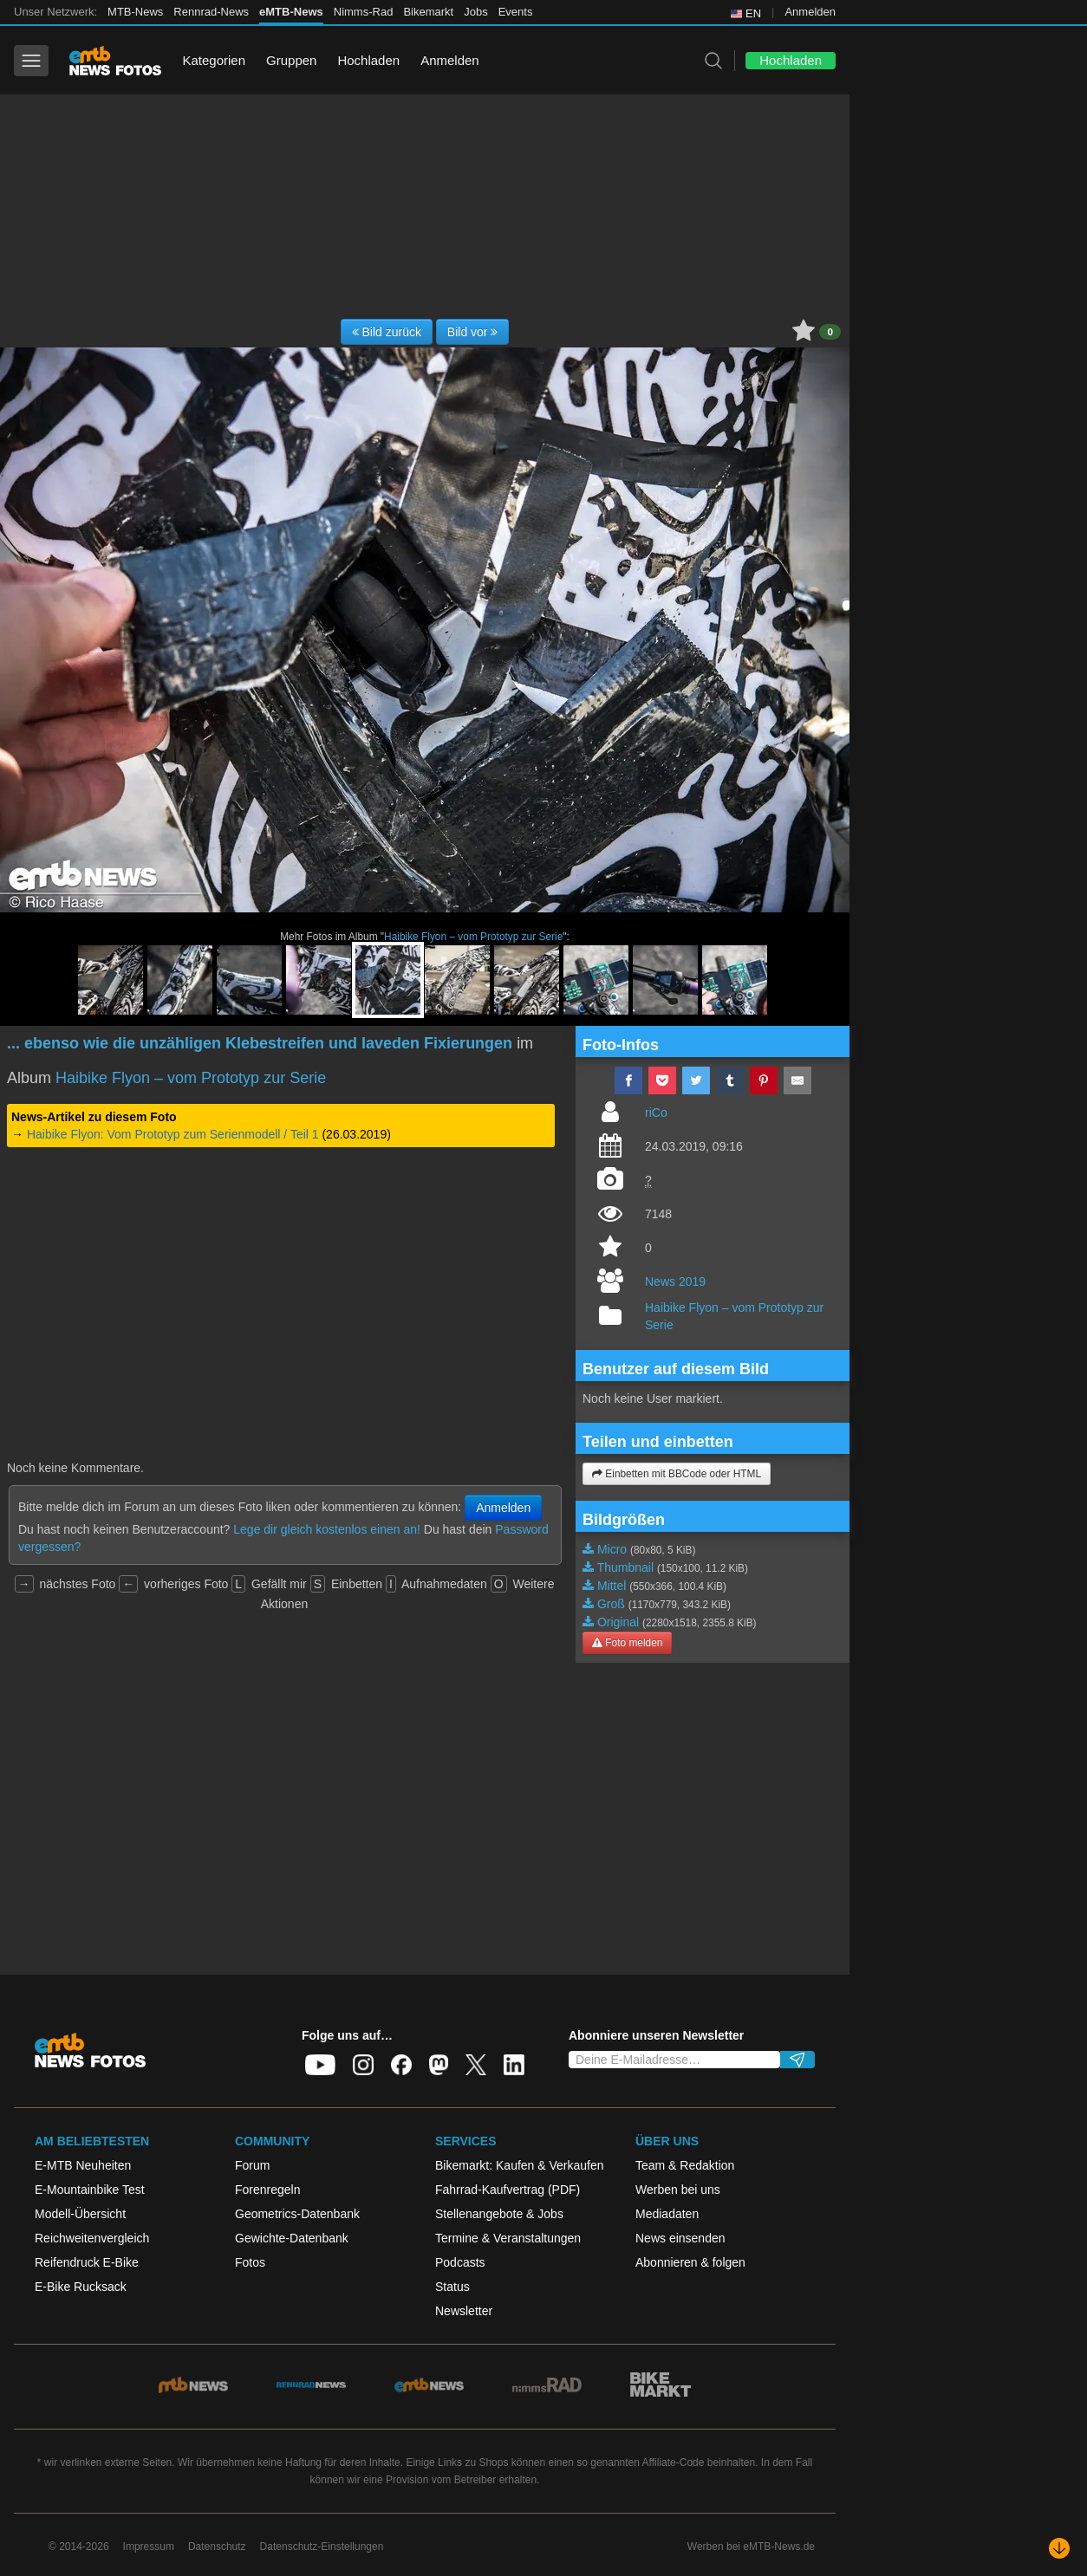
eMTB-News (291, 11)
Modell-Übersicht (80, 2214)
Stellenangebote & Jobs (499, 2214)
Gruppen (291, 60)
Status (452, 2287)
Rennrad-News (211, 11)
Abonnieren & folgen (690, 2262)
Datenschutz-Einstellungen (322, 2546)
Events (515, 11)
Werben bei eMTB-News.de (751, 2546)
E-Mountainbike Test (90, 2189)
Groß (611, 1604)
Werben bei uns (677, 2189)
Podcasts (460, 2262)
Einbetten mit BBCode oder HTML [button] (676, 1474)
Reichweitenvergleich (92, 2238)
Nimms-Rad (364, 11)
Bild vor (472, 332)
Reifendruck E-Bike (87, 2262)
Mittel (611, 1586)
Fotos (250, 2262)
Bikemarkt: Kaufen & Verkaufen (519, 2165)
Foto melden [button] (627, 1643)
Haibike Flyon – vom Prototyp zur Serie (473, 937)
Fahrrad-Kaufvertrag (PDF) (507, 2189)
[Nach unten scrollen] (1059, 2548)
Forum (252, 2165)
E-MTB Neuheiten (83, 2165)
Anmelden (810, 11)
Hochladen (368, 60)
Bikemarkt (428, 11)
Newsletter (463, 2311)
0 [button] (830, 332)
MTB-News (135, 11)
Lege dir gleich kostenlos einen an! (326, 1529)
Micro (612, 1549)
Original (618, 1622)
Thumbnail (625, 1567)
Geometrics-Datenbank (297, 2214)
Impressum (148, 2546)
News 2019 (675, 1281)
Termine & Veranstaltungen (508, 2238)
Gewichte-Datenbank (291, 2238)
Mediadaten (667, 2214)
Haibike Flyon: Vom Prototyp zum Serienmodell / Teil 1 (173, 1134)
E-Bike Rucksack (81, 2287)
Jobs (475, 11)
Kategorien (213, 60)
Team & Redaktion (684, 2165)
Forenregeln (268, 2189)
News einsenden (680, 2238)
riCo (656, 1112)
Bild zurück (386, 332)
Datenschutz (217, 2546)
